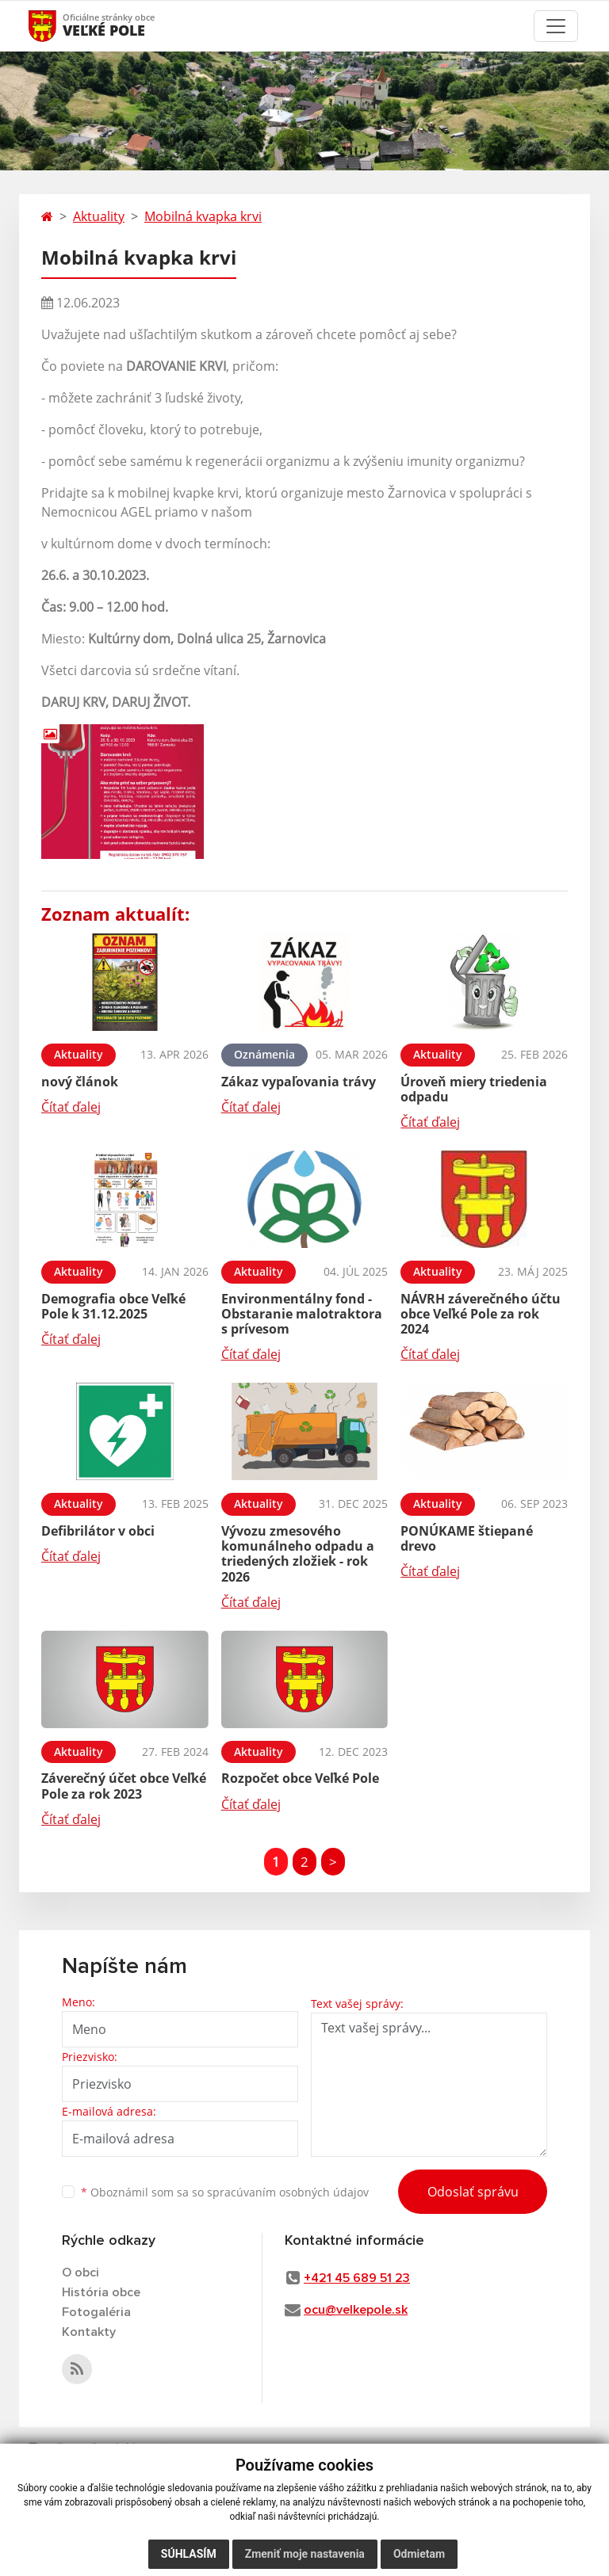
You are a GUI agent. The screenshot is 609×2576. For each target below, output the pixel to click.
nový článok (79, 1081)
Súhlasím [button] (188, 2553)
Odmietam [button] (419, 2553)
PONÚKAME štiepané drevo (466, 1538)
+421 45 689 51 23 (357, 2278)
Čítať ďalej (71, 1107)
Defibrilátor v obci (98, 1531)
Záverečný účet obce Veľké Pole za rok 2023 (123, 1785)
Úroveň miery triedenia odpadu (473, 1089)
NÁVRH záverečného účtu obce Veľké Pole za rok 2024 (480, 1314)
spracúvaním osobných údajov (288, 2192)
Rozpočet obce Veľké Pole (300, 1778)
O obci (80, 2272)
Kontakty (89, 2332)
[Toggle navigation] (556, 26)
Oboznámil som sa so (225, 2192)
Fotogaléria (96, 2312)
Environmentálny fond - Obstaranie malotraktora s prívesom (301, 1314)
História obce (101, 2292)
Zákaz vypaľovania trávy (298, 1081)
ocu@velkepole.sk (356, 2309)
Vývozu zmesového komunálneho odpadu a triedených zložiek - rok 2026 (297, 1554)
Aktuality (98, 216)
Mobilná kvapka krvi (203, 216)
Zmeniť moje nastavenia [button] (305, 2553)
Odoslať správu (473, 2191)
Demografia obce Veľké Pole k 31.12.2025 (113, 1306)
